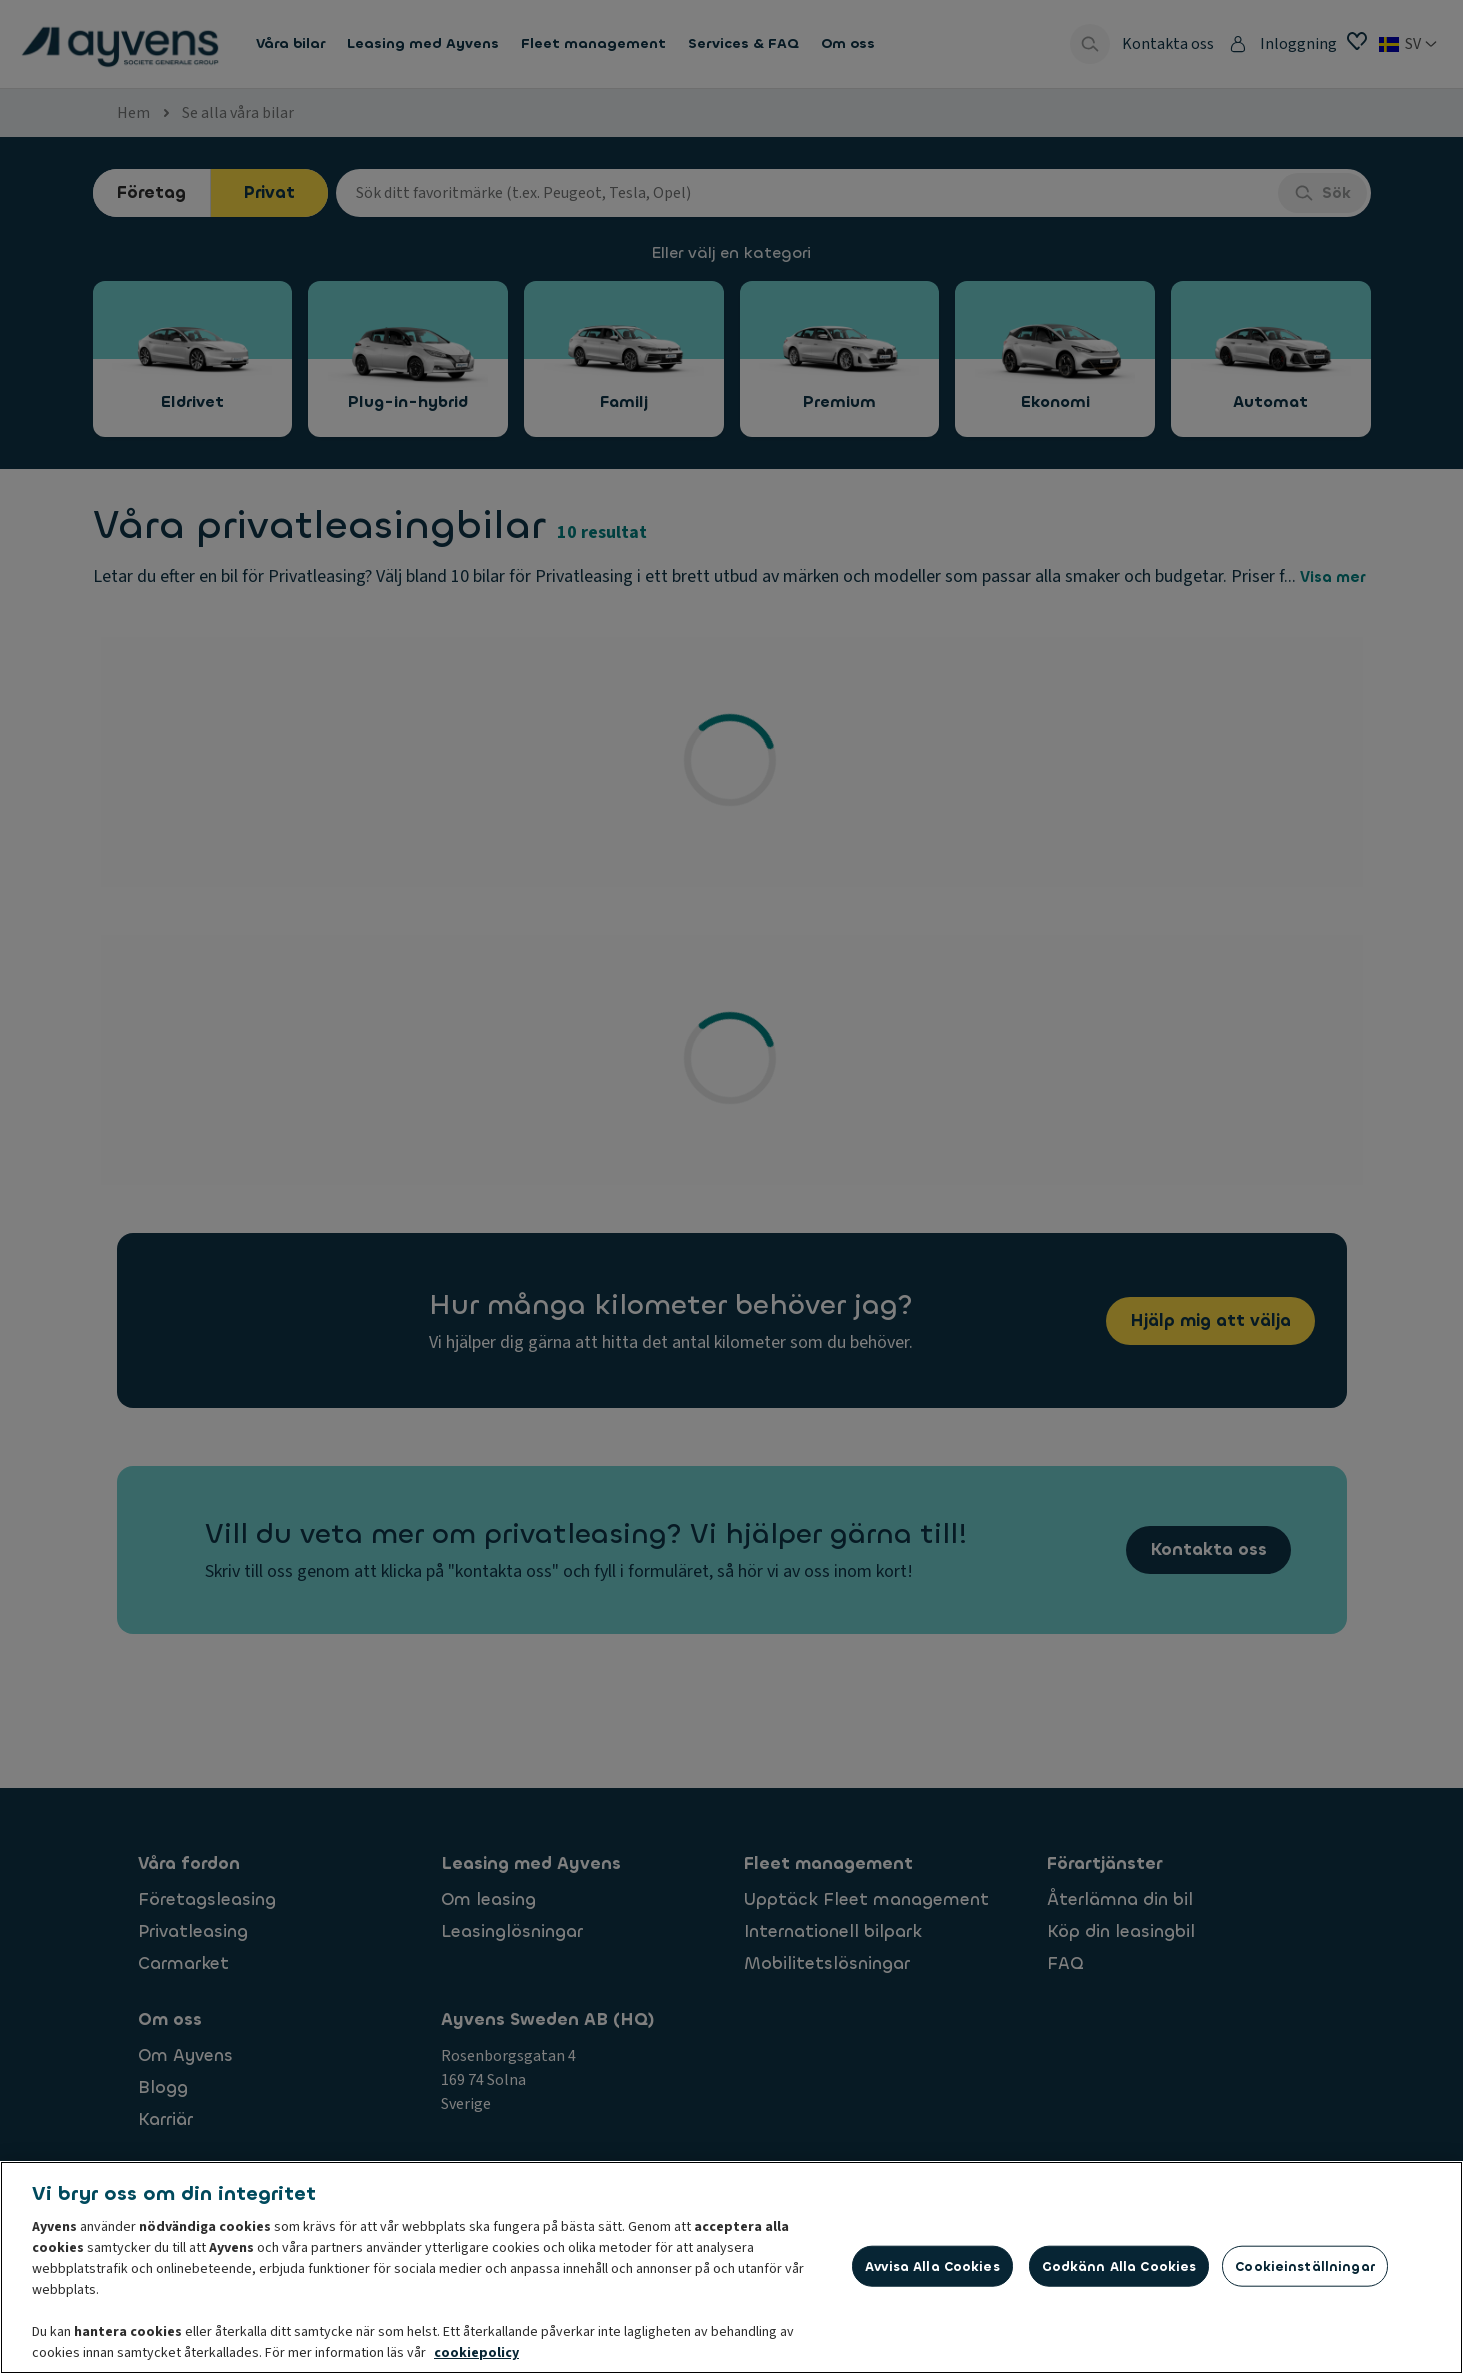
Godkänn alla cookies (1119, 2265)
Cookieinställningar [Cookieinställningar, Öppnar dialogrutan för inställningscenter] (1304, 2265)
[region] (731, 2267)
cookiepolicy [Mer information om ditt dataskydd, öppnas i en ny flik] (476, 2353)
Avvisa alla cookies (932, 2265)
